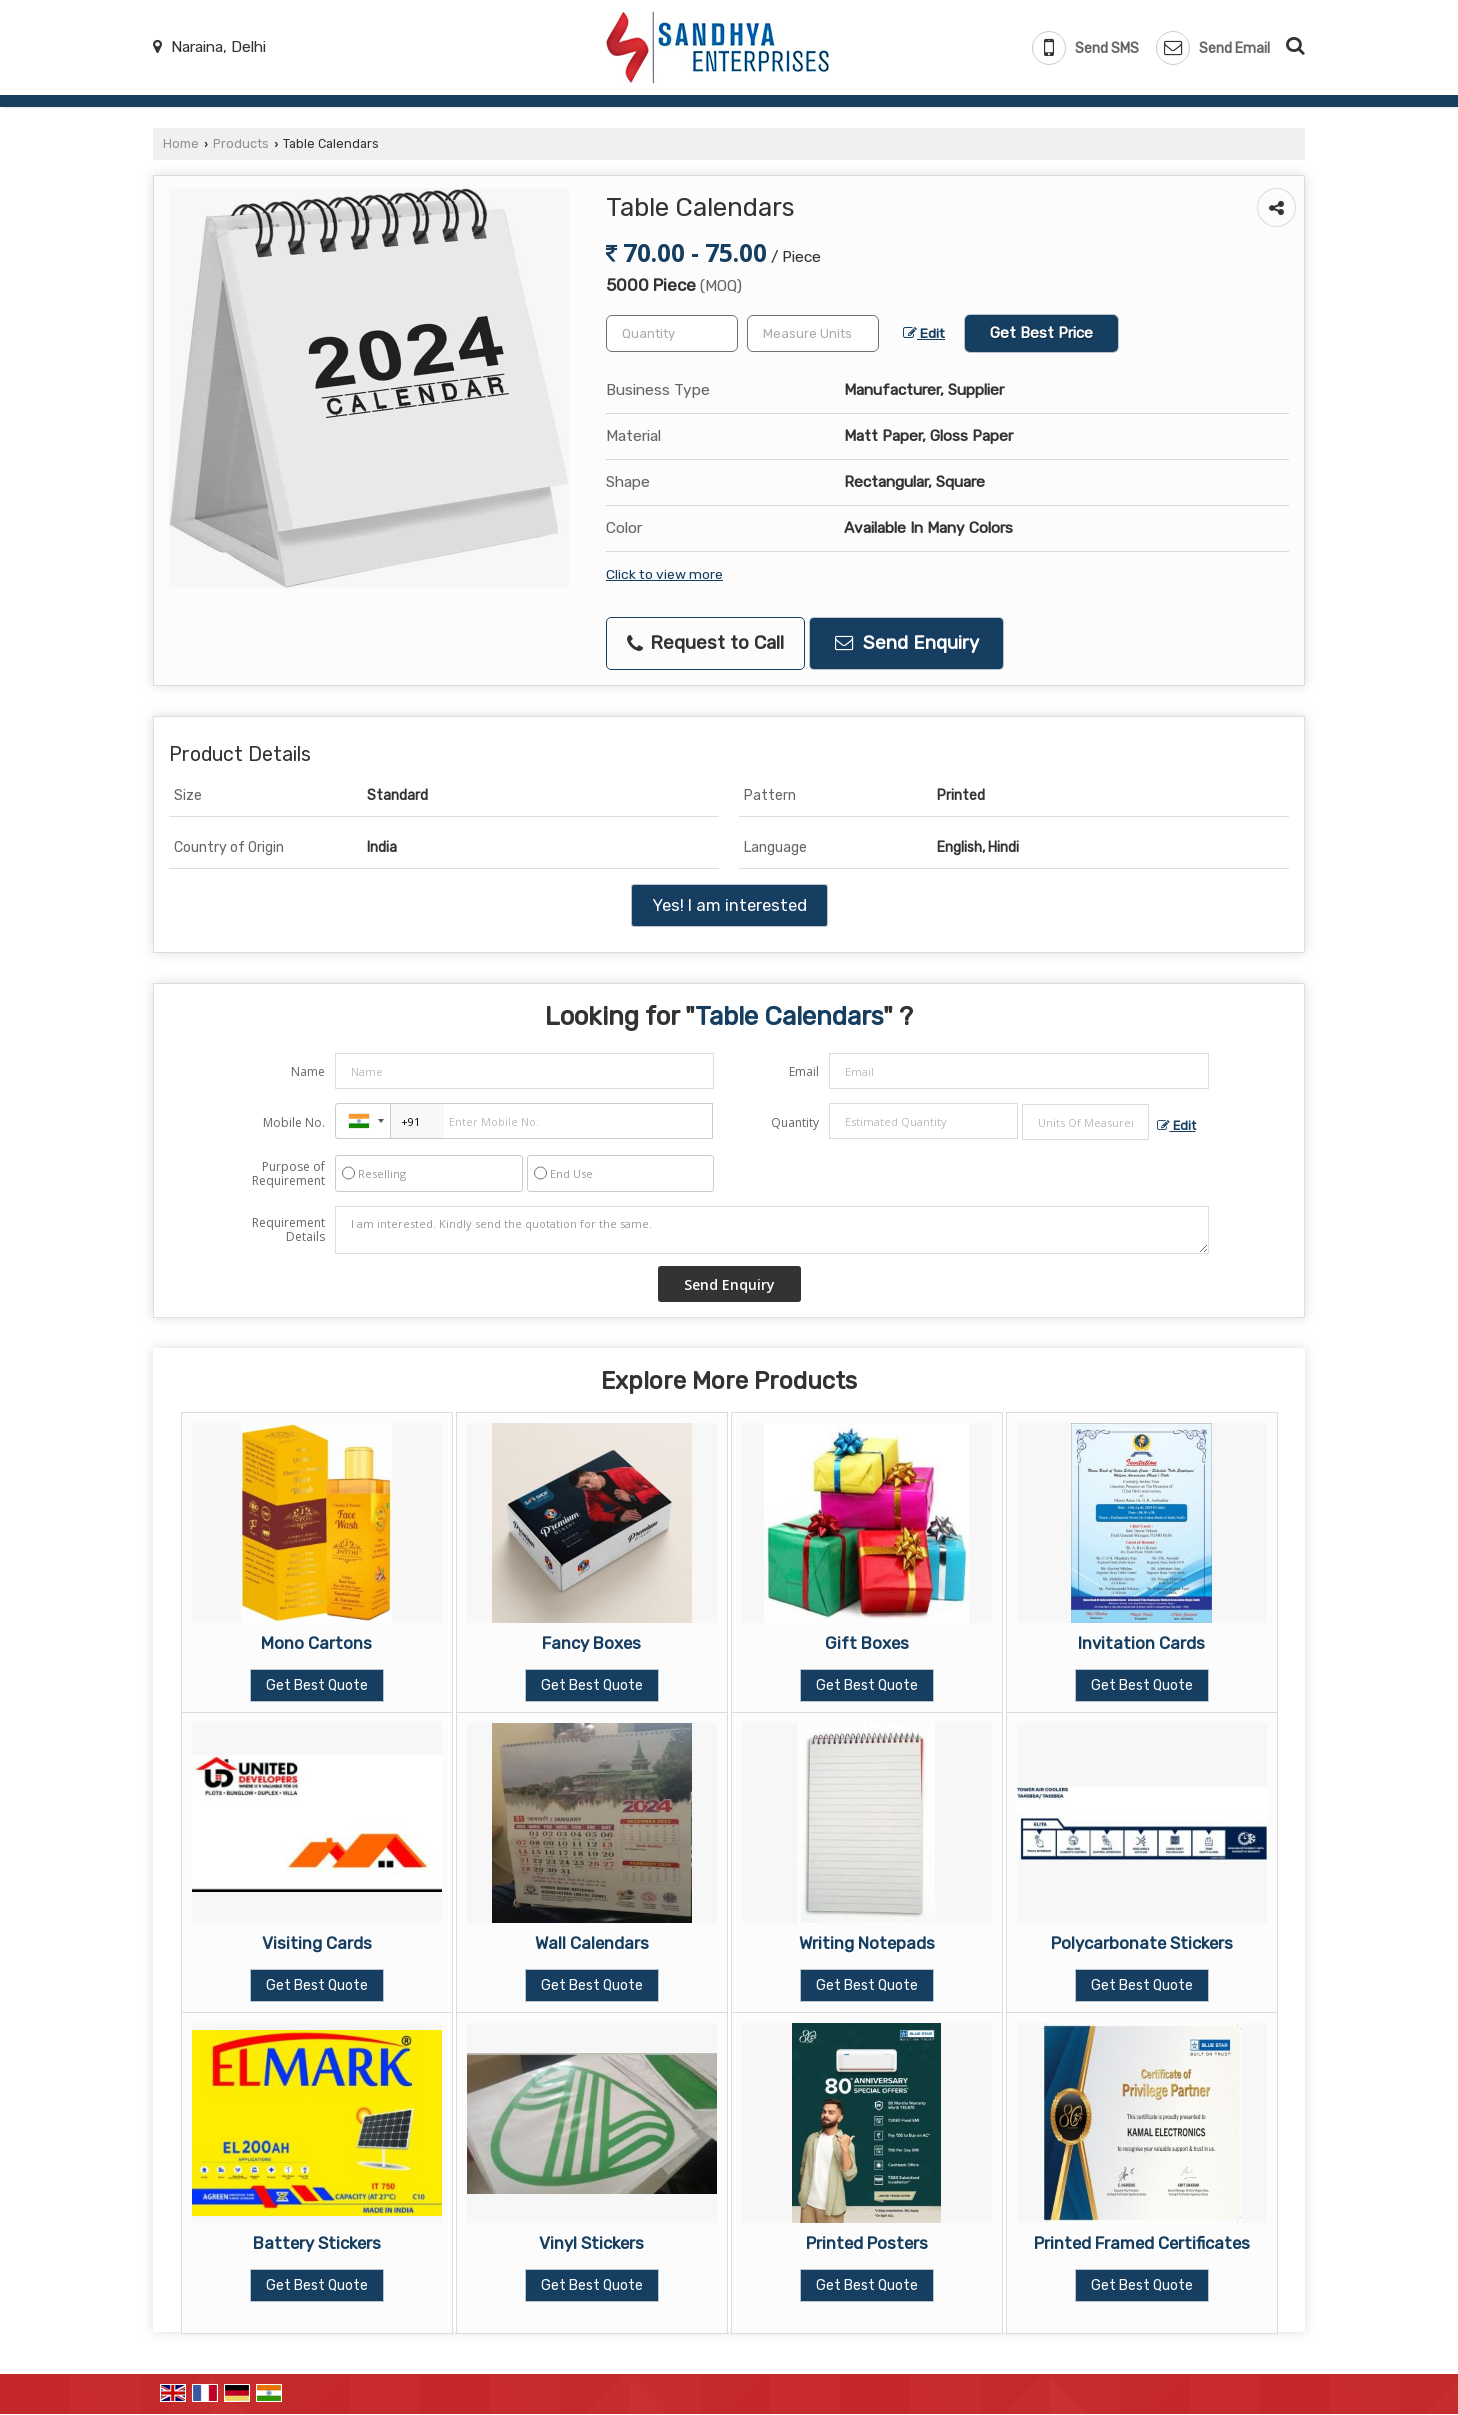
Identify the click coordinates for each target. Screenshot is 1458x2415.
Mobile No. (294, 1122)
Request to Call (705, 643)
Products (241, 143)
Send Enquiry (907, 643)
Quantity (795, 1122)
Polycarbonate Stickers (1142, 1943)
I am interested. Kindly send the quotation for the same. (772, 1230)
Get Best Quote (317, 1685)
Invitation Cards (1141, 1643)
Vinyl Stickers (591, 2243)
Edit (924, 333)
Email (804, 1071)
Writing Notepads (867, 1943)
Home (181, 143)
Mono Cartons (316, 1643)
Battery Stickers (317, 2243)
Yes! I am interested (729, 905)
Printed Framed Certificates (1142, 2243)
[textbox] (813, 333)
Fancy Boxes (591, 1643)
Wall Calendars (592, 1943)
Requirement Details (288, 1230)
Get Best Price (1041, 333)
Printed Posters (867, 2243)
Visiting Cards (317, 1943)
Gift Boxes (867, 1643)
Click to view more (664, 574)
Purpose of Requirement (288, 1174)
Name (308, 1071)
